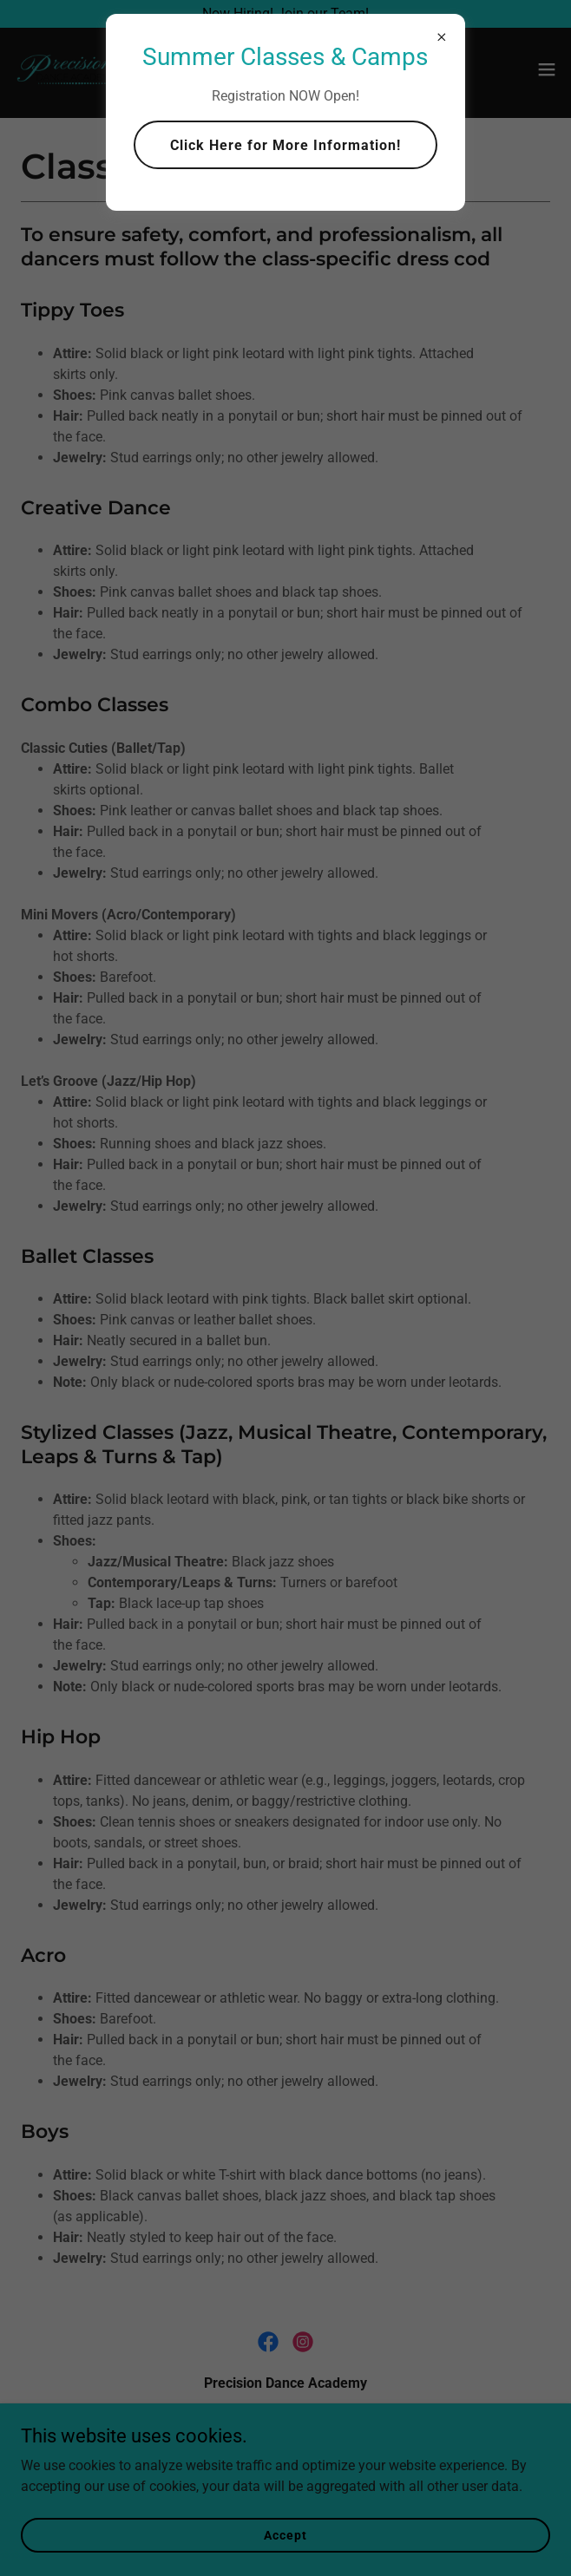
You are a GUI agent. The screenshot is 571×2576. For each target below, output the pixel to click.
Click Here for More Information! (285, 145)
